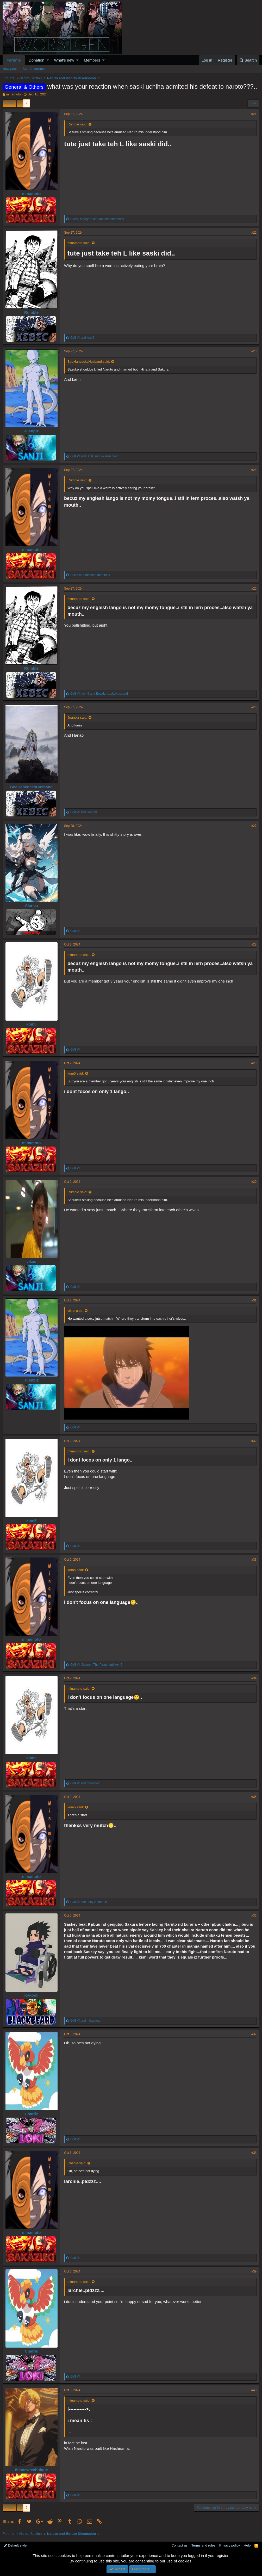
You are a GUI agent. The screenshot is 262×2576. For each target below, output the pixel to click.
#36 (254, 1915)
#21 (254, 114)
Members (92, 60)
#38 (254, 2153)
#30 (254, 1182)
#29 (254, 1063)
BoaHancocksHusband (31, 787)
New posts (10, 69)
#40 (254, 2390)
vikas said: (75, 1311)
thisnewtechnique (31, 2470)
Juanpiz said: (77, 717)
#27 (254, 826)
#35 (254, 1797)
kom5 (31, 1024)
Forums (14, 60)
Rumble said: (77, 124)
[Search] (248, 60)
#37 (254, 2034)
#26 (254, 707)
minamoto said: (78, 243)
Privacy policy (229, 2545)
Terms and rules (203, 2545)
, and (97, 219)
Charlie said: (76, 2163)
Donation (36, 60)
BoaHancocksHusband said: (88, 361)
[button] (47, 60)
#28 (254, 944)
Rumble (31, 312)
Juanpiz (31, 431)
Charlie (31, 2114)
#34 (254, 1678)
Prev (10, 103)
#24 (254, 470)
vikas (31, 1261)
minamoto (13, 94)
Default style (15, 2545)
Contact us (179, 2545)
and (82, 338)
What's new (64, 60)
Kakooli (31, 1995)
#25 (254, 588)
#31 (254, 1300)
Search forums (34, 69)
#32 (254, 1441)
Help (247, 2545)
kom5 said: (75, 1073)
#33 (254, 1559)
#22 (254, 232)
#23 (254, 351)
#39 (254, 2271)
